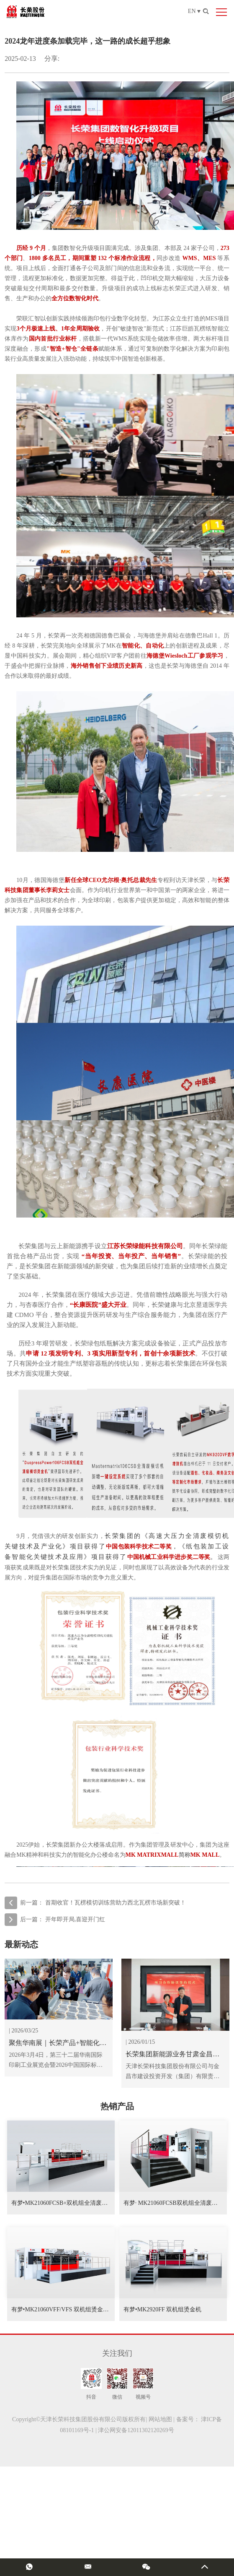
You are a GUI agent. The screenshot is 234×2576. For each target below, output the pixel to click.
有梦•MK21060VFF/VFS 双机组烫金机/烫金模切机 (75, 2309)
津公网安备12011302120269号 (136, 2430)
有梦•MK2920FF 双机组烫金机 (162, 2309)
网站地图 (160, 2419)
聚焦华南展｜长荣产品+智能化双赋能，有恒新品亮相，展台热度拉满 (57, 2043)
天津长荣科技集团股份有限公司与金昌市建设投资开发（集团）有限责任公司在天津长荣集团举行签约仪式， (172, 2072)
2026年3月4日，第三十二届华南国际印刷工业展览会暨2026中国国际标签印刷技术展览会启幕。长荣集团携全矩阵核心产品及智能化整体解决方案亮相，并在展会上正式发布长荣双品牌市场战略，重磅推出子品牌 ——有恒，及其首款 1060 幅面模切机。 (56, 2061)
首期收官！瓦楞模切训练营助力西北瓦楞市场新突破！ (115, 1902)
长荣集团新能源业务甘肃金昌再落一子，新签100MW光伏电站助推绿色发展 (173, 2054)
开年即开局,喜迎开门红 (75, 1919)
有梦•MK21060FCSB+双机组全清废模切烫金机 (71, 2203)
